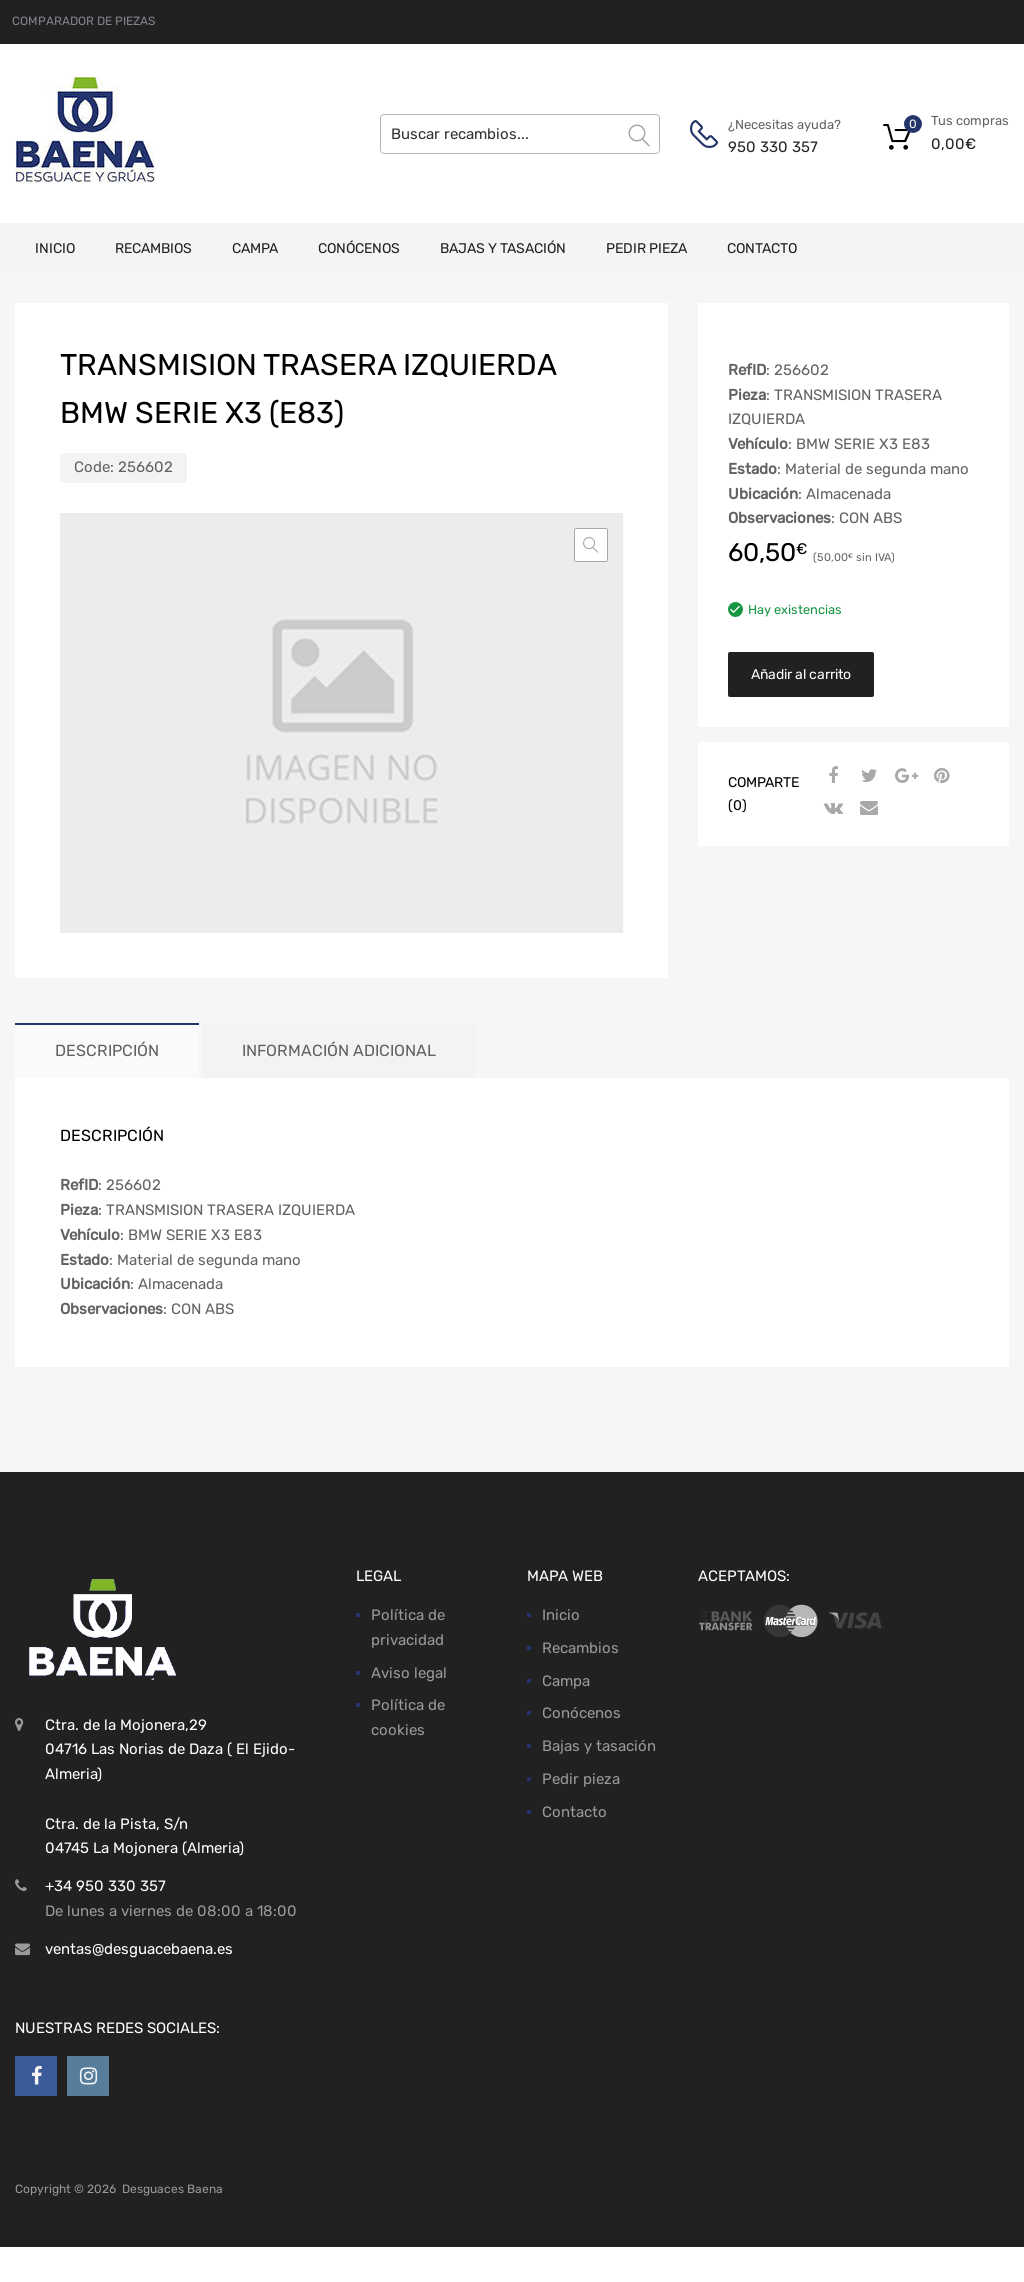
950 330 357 (773, 147)
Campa (255, 248)
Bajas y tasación (503, 248)
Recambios (153, 248)
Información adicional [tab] (339, 1050)
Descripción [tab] (107, 1050)
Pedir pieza (646, 248)
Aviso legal (409, 1673)
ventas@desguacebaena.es (139, 1949)
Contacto (762, 248)
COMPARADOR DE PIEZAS (83, 21)
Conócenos (359, 248)
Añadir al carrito (801, 674)
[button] (591, 545)
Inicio (55, 248)
